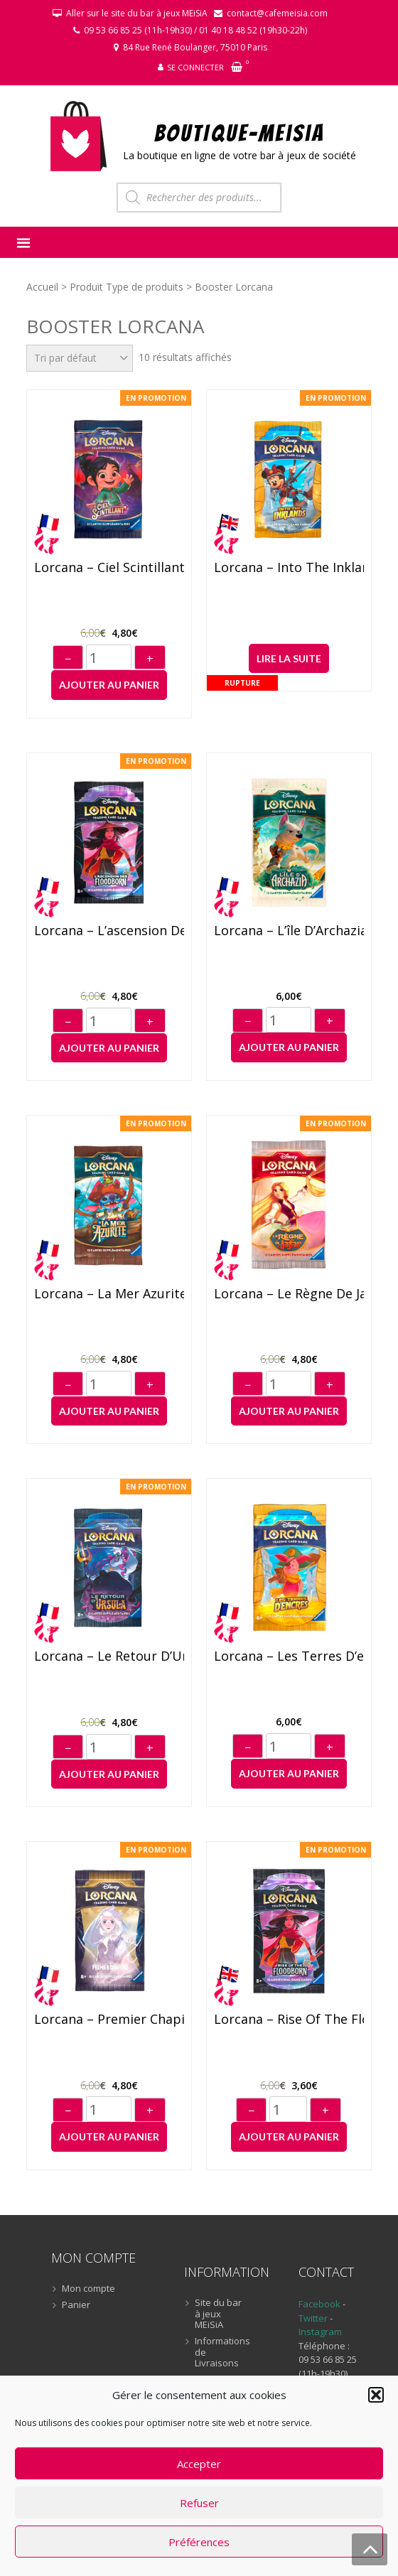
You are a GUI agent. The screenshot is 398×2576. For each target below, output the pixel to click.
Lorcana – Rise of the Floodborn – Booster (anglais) (289, 2019)
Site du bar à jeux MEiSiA (218, 2314)
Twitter (314, 2318)
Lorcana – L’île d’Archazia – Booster (289, 931)
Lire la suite (289, 658)
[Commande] (79, 358)
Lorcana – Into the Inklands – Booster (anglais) (289, 568)
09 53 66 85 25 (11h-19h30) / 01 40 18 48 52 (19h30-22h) (195, 30)
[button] (376, 2395)
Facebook (319, 2303)
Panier (76, 2305)
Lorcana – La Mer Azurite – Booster (109, 1294)
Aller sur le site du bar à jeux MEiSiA (137, 13)
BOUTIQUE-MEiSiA (240, 132)
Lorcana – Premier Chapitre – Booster (109, 2019)
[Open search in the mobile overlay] (199, 197)
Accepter (199, 2464)
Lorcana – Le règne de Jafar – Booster (289, 1294)
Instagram (320, 2331)
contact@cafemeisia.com (277, 13)
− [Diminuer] (68, 659)
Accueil (42, 286)
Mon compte (88, 2289)
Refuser (199, 2503)
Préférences (199, 2542)
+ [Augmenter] (150, 659)
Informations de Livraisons (221, 2352)
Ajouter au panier (109, 685)
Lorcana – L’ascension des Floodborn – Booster (109, 931)
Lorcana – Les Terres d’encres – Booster (289, 1656)
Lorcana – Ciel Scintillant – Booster (109, 568)
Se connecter (195, 67)
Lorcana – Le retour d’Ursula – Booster (109, 1656)
